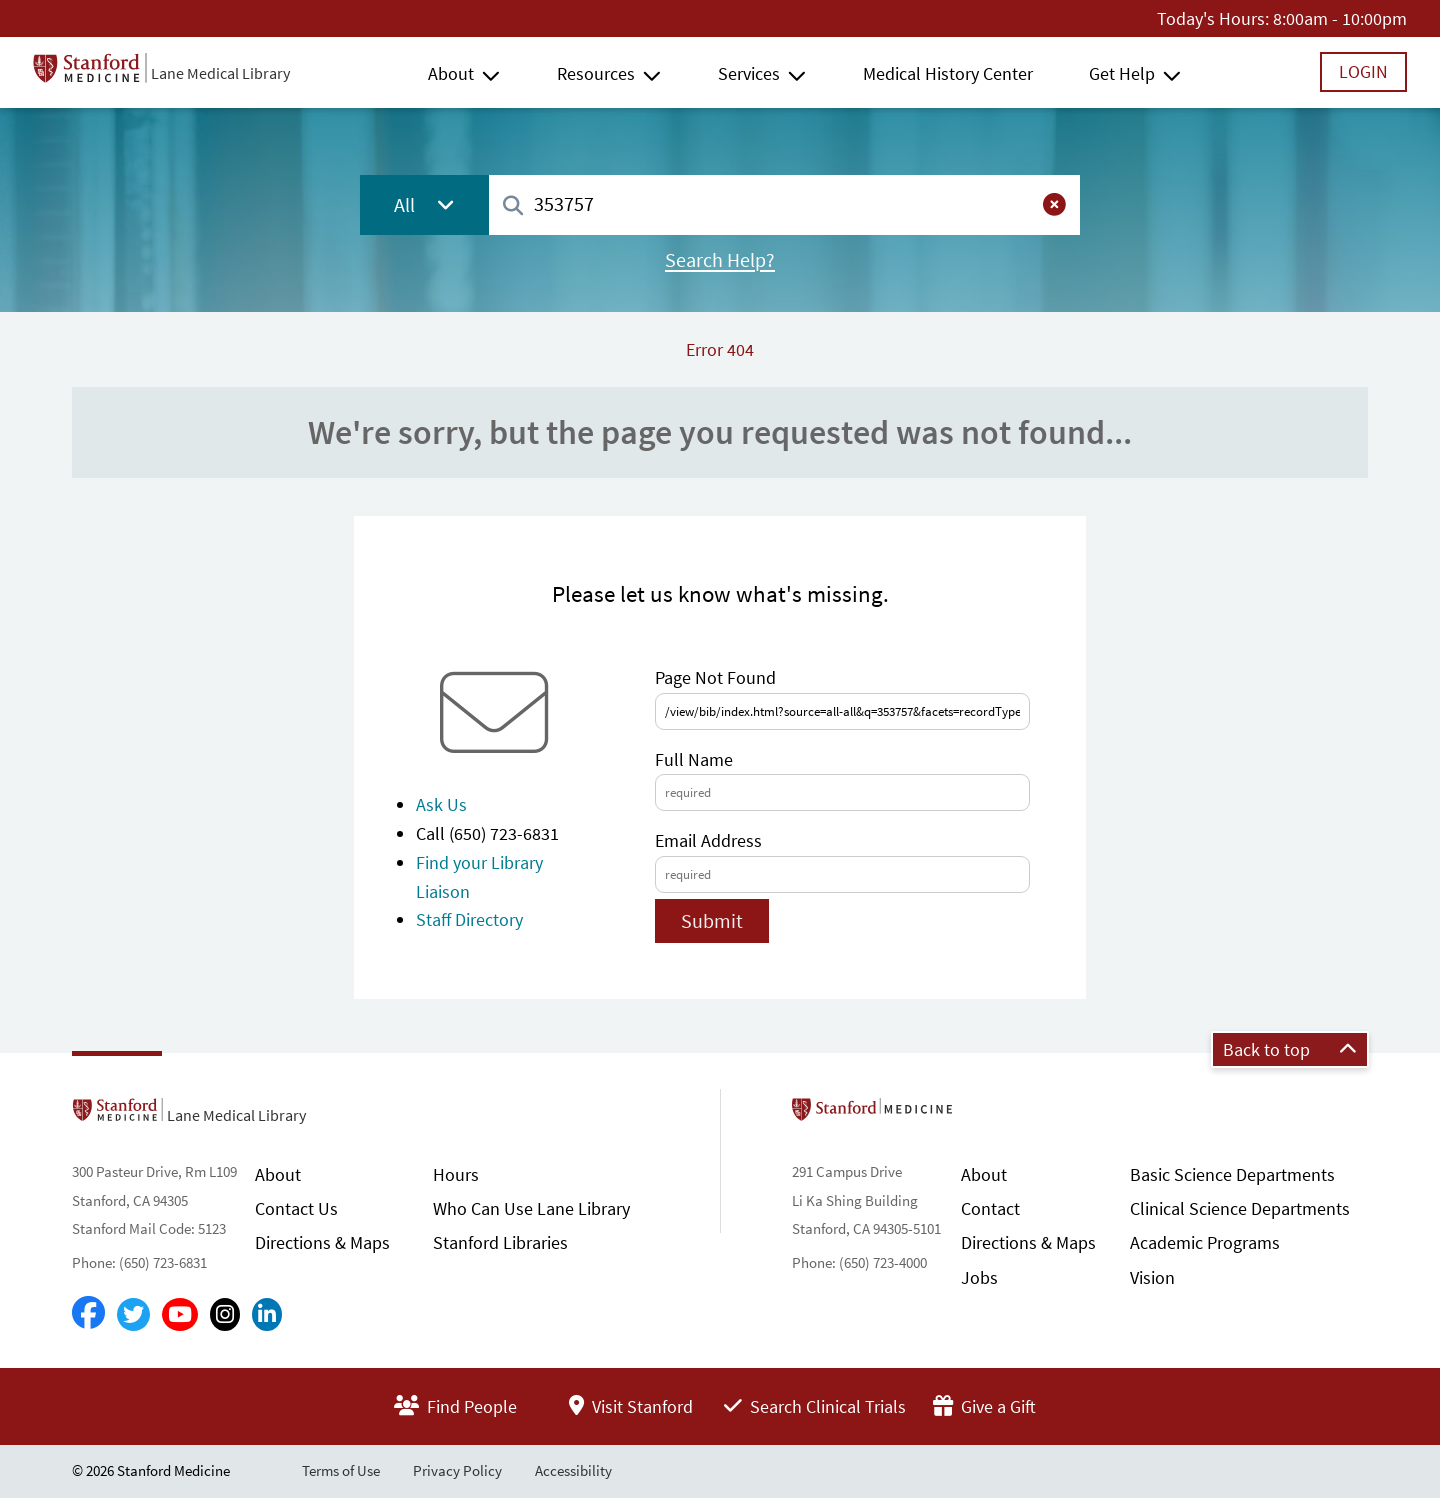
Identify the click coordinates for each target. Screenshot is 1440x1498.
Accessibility (573, 1470)
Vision (1152, 1277)
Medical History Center (948, 73)
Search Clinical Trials (815, 1406)
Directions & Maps (322, 1242)
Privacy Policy (457, 1470)
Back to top (1290, 1049)
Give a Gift (984, 1406)
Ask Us (441, 804)
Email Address (708, 840)
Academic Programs (1205, 1242)
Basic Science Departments (1232, 1174)
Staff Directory (469, 919)
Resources (596, 73)
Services (749, 73)
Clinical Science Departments (1240, 1208)
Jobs (979, 1277)
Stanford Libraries (500, 1242)
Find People (455, 1406)
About (451, 73)
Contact (990, 1208)
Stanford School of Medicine (987, 1115)
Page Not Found (715, 677)
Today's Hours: (1213, 18)
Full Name (694, 759)
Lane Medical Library (220, 73)
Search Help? (720, 260)
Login (1363, 71)
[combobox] (784, 204)
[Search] (513, 206)
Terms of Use (341, 1470)
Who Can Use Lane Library (531, 1208)
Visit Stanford (631, 1406)
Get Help (1122, 73)
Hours (456, 1174)
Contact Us (296, 1208)
